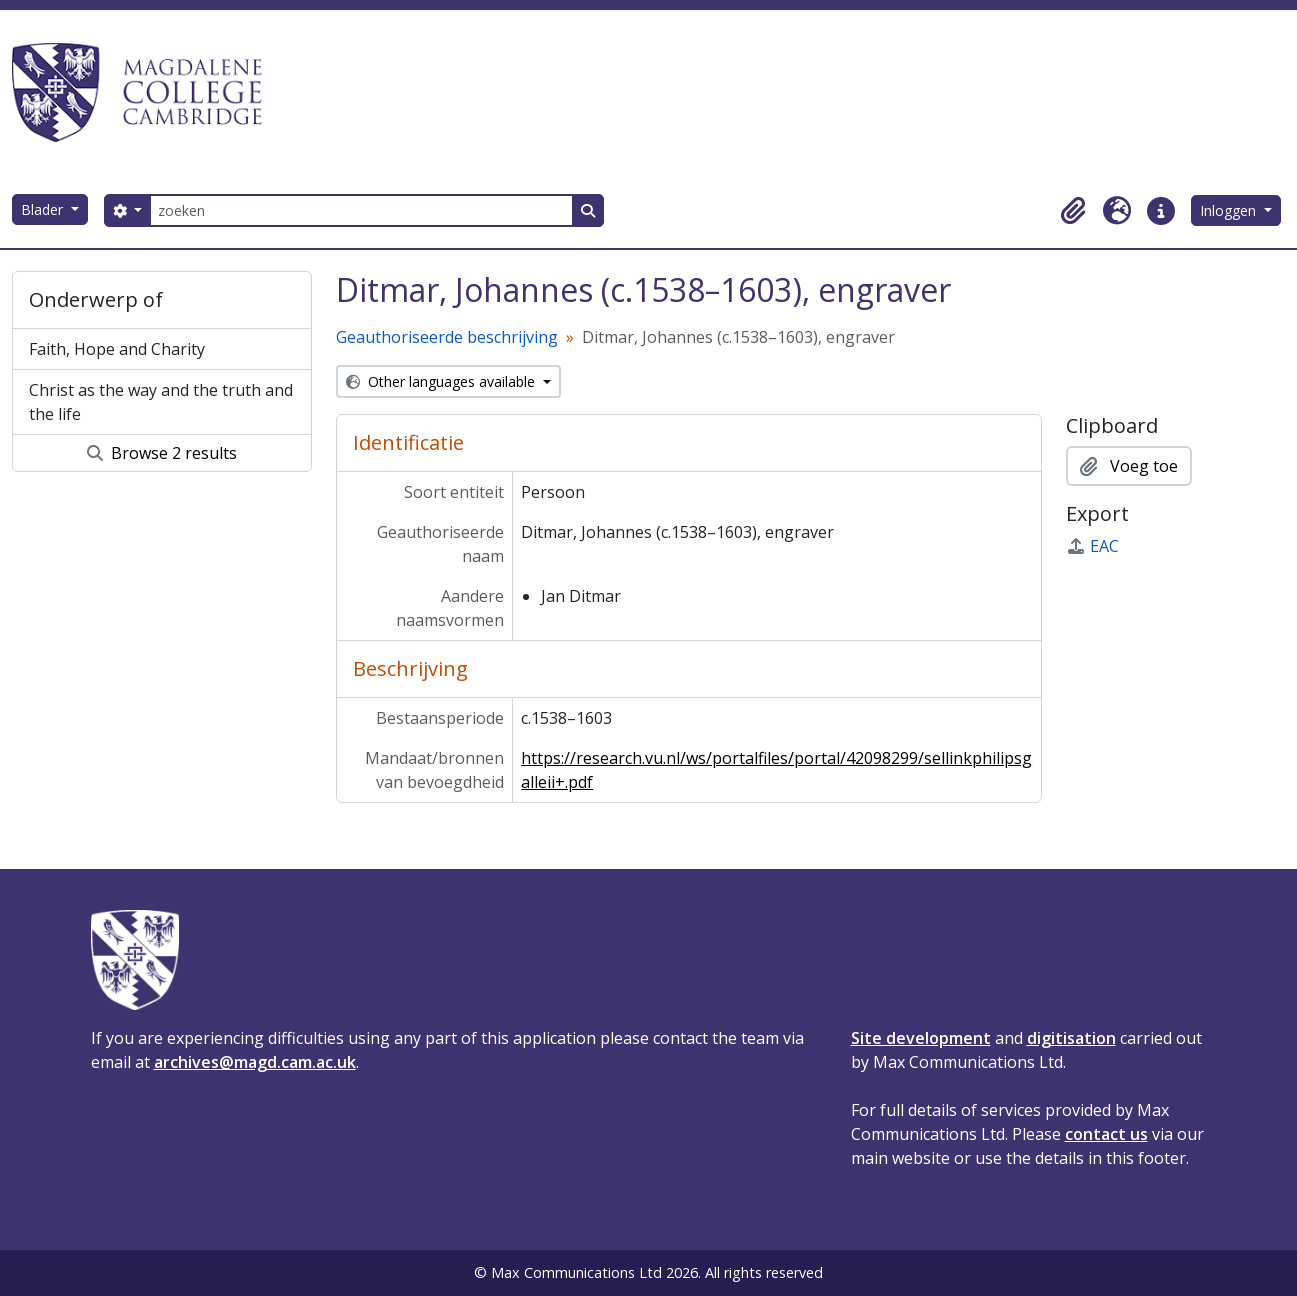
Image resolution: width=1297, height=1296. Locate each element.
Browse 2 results (162, 453)
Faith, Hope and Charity (117, 349)
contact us (1106, 1134)
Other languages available (442, 381)
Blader (44, 209)
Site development (921, 1038)
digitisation (1071, 1038)
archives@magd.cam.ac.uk (255, 1062)
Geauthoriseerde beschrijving (447, 337)
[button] (1073, 211)
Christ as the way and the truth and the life (161, 402)
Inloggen (1230, 210)
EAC (1092, 546)
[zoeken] (361, 210)
